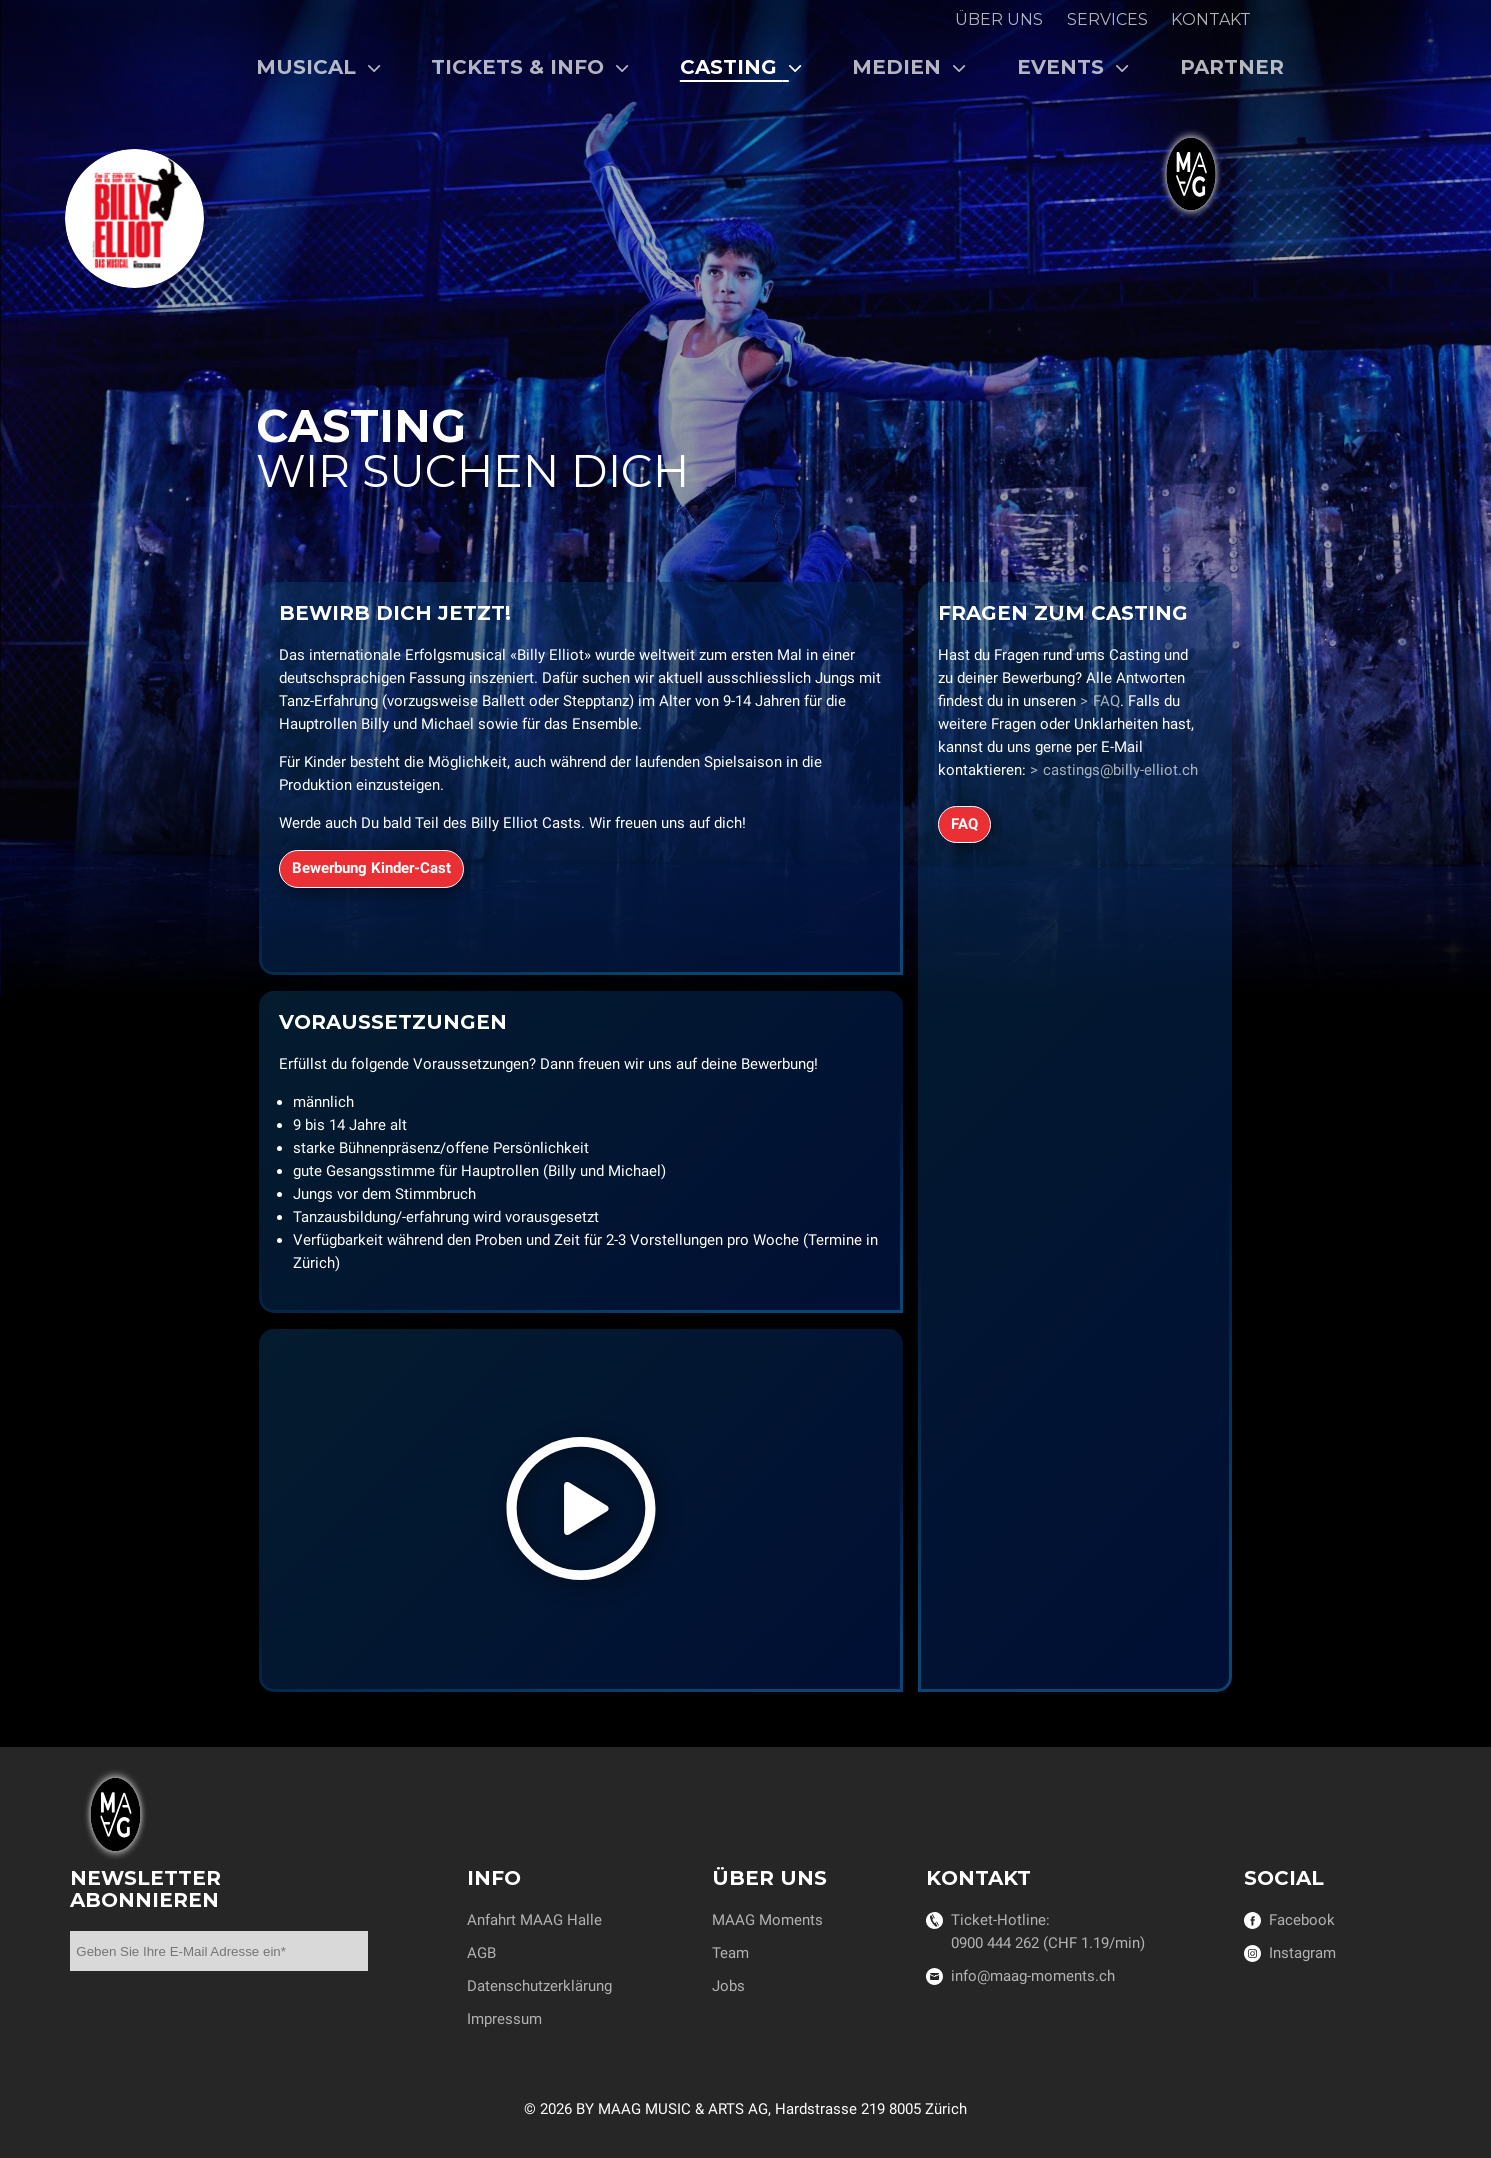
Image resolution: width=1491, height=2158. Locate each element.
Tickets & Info (530, 67)
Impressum (504, 2019)
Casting (741, 67)
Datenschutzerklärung (539, 1986)
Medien (909, 67)
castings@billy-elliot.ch (1120, 769)
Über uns (999, 19)
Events (1073, 67)
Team (730, 1953)
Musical (319, 67)
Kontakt (1211, 19)
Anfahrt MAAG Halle (534, 1920)
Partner (1232, 67)
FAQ (1106, 700)
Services (1107, 19)
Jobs (728, 1986)
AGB (481, 1953)
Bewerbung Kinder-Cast (370, 867)
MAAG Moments (767, 1920)
